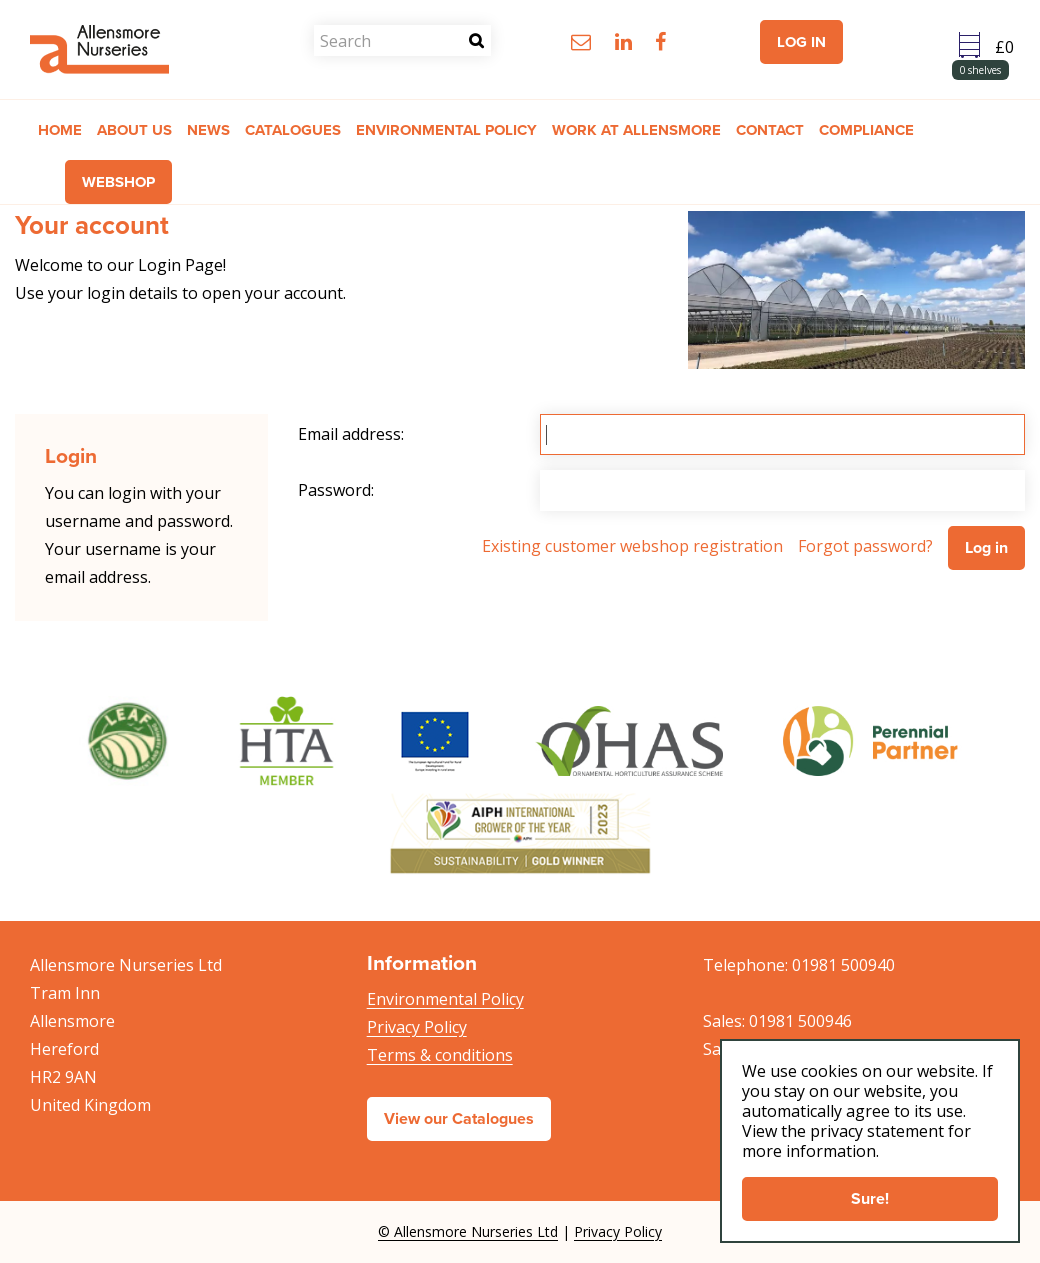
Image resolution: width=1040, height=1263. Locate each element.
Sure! (870, 1198)
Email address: (351, 434)
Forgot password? (865, 546)
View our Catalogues (459, 1118)
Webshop (118, 182)
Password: (336, 490)
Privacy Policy (417, 1027)
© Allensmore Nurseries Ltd (468, 1231)
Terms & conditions (440, 1055)
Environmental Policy (445, 999)
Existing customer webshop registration (632, 546)
